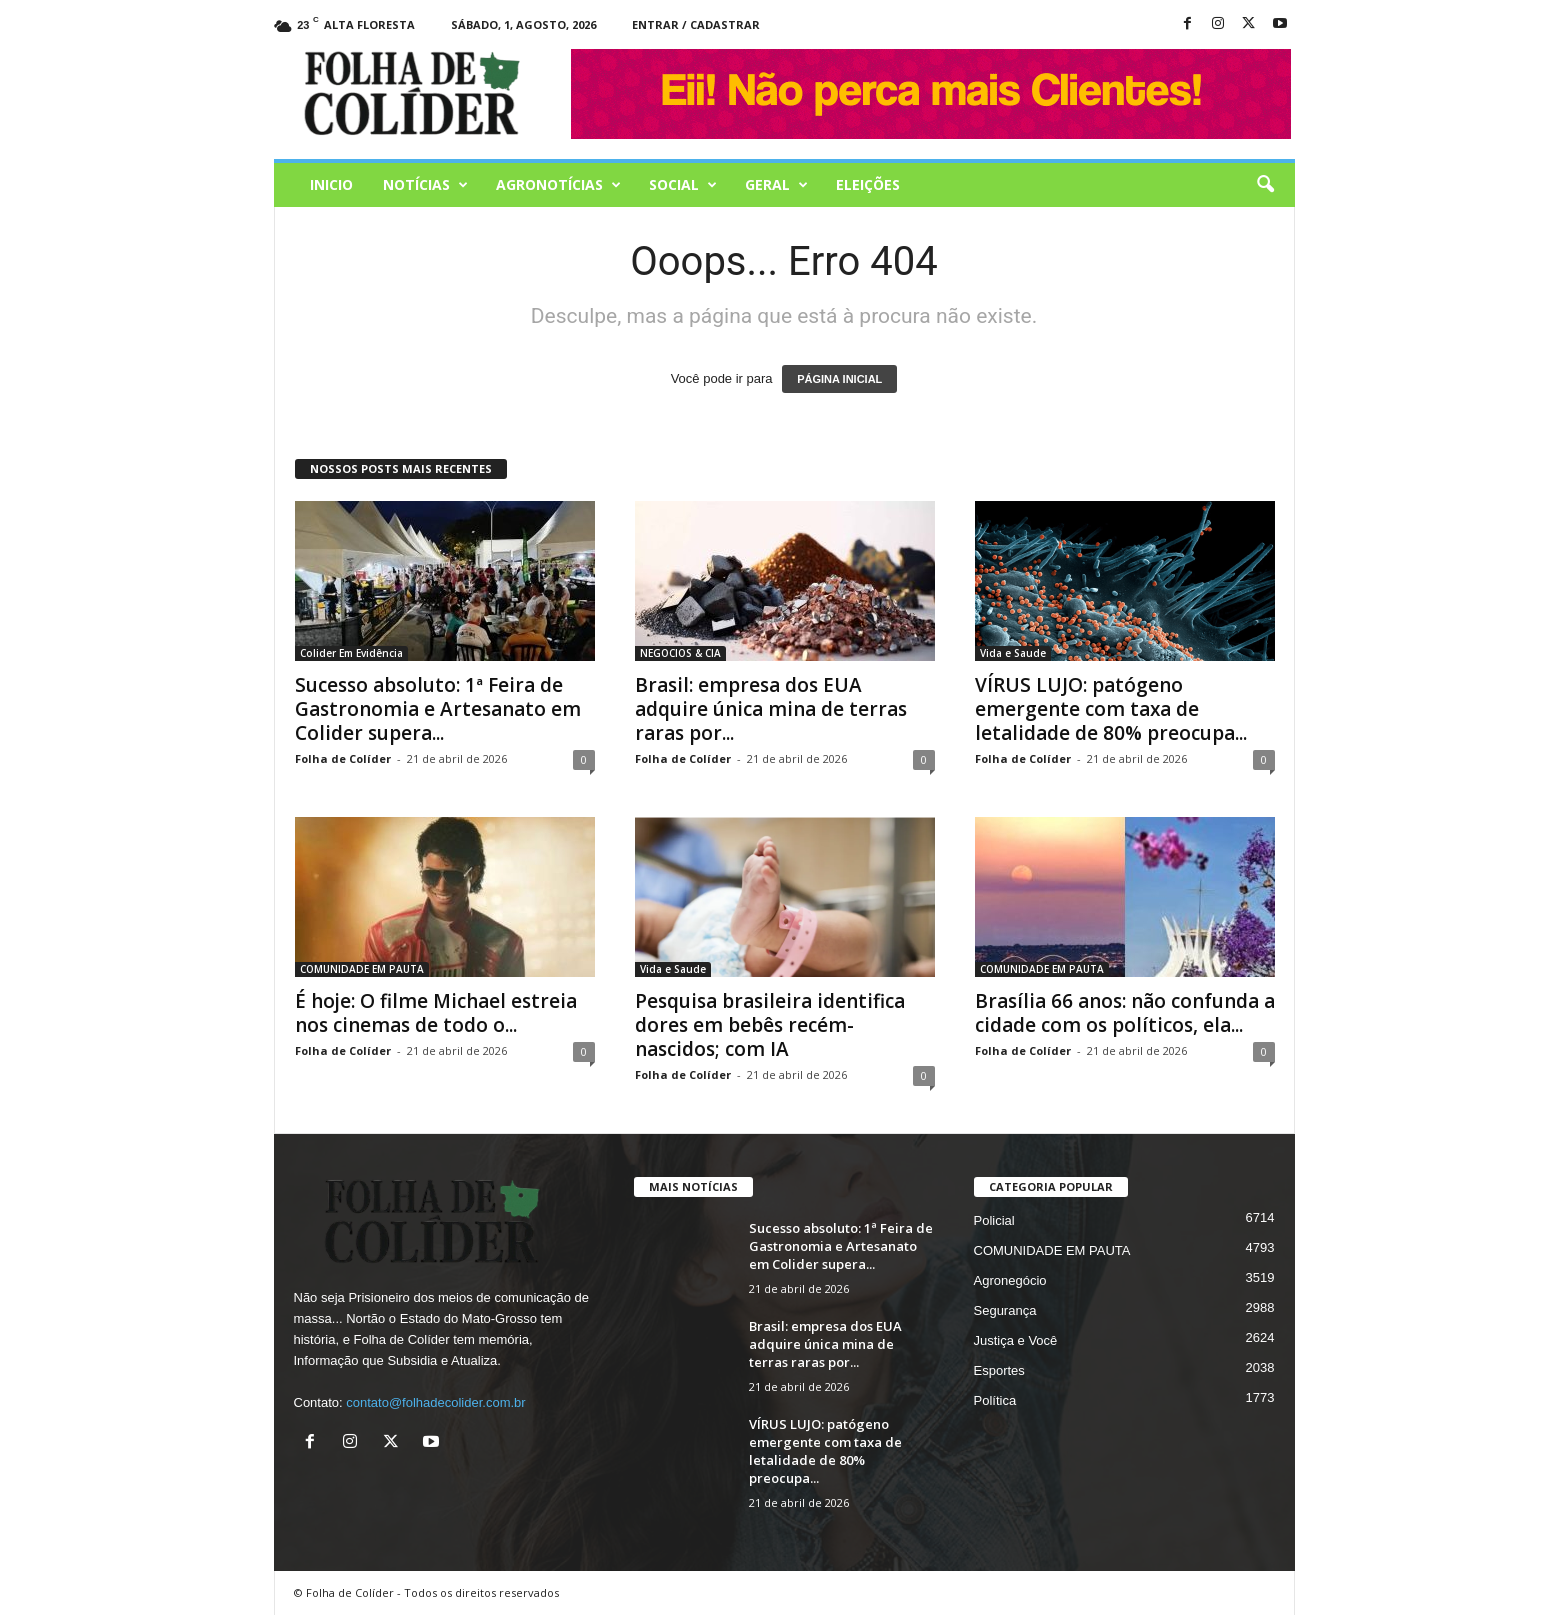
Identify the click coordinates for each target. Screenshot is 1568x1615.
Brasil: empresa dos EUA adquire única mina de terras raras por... (771, 709)
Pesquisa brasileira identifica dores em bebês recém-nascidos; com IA (770, 1025)
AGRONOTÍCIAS (558, 185)
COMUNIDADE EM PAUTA (362, 969)
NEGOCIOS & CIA (680, 653)
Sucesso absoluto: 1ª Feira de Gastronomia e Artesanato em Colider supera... (438, 709)
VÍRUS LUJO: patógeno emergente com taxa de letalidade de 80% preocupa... (1111, 709)
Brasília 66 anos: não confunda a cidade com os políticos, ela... (1125, 1013)
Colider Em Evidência (351, 653)
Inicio (331, 184)
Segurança (1005, 1310)
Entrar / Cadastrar (696, 24)
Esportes (999, 1370)
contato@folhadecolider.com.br (435, 1402)
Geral (776, 185)
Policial (994, 1220)
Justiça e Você (1016, 1340)
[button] (1265, 185)
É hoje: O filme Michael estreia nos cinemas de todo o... (436, 1013)
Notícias (425, 185)
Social (683, 185)
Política (995, 1400)
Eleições (868, 184)
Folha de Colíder (343, 758)
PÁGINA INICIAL (839, 379)
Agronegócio (1010, 1280)
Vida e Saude (1013, 653)
